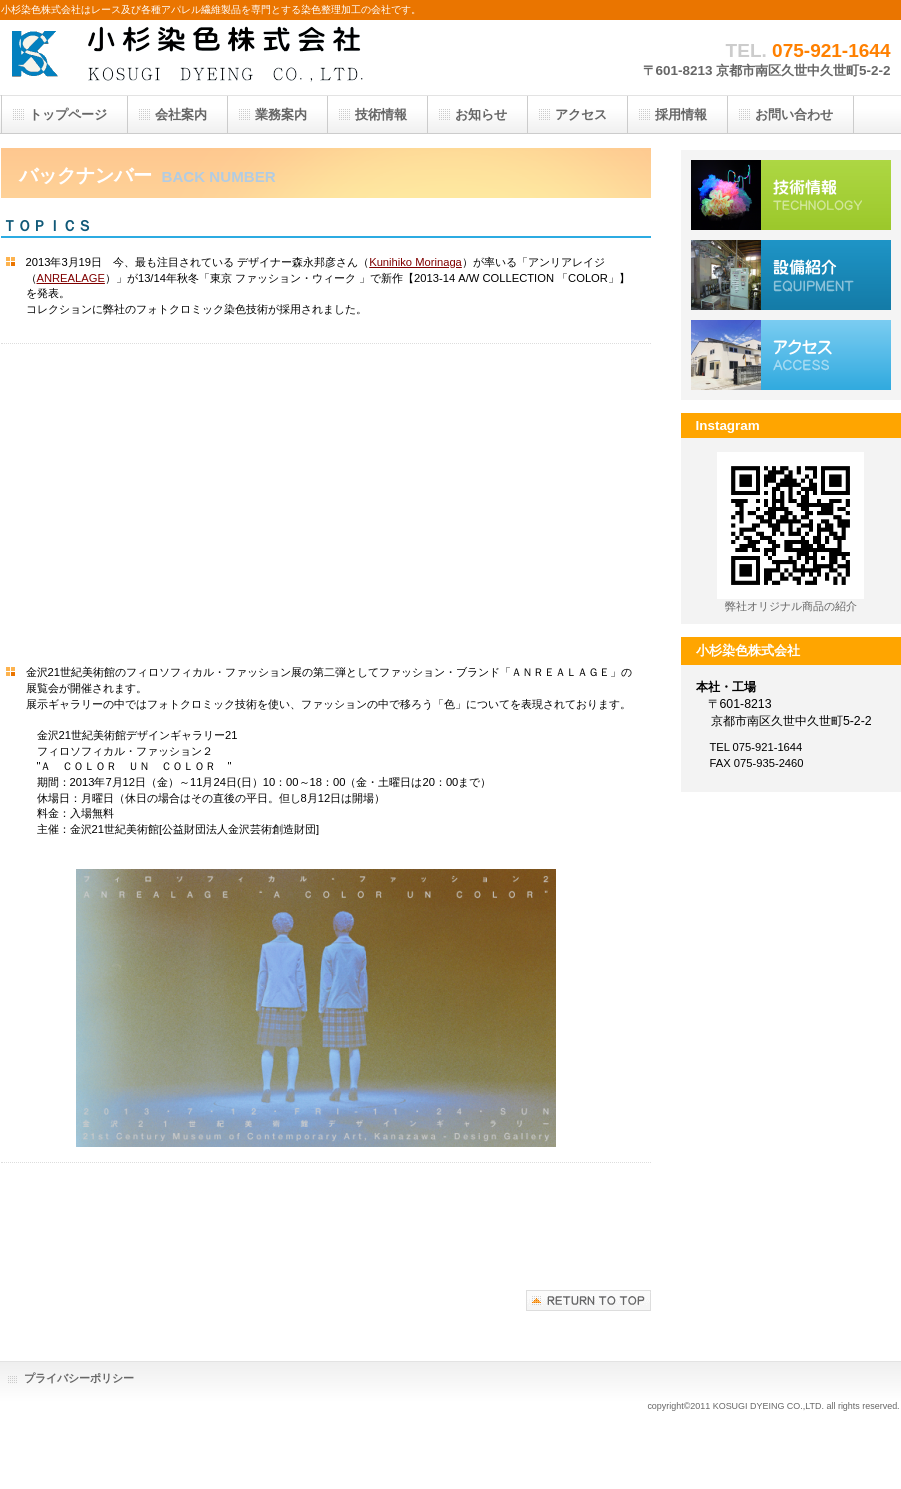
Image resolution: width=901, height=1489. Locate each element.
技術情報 (791, 195)
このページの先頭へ (588, 1300)
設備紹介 (791, 275)
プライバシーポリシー (79, 1378)
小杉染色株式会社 (201, 57)
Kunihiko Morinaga (415, 262)
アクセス (791, 355)
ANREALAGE (71, 278)
